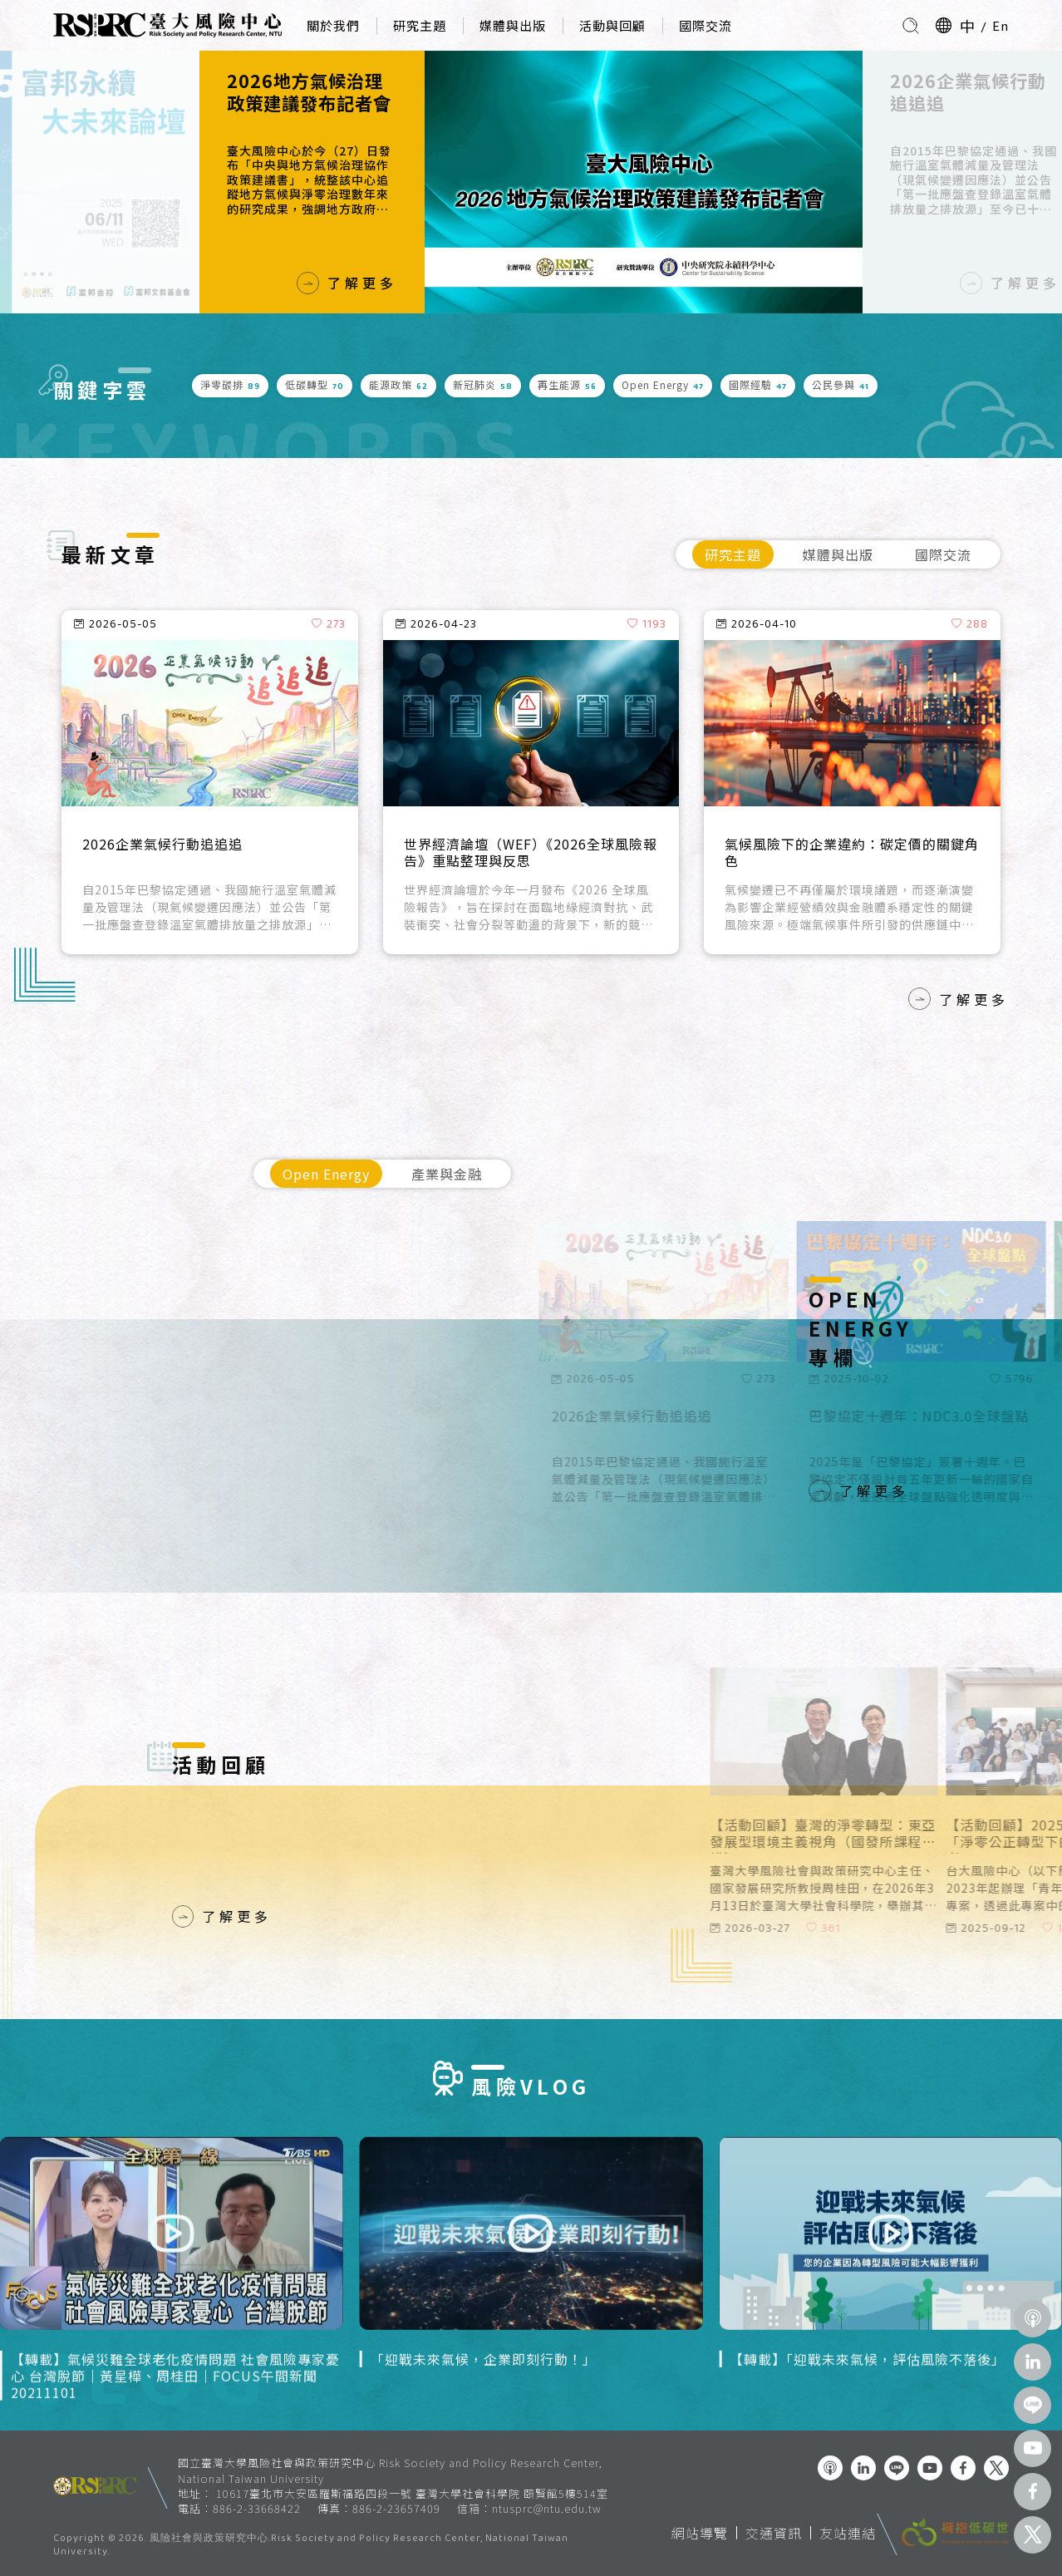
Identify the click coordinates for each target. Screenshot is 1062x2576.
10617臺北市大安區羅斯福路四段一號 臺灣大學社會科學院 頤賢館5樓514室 (412, 2493)
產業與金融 (446, 1174)
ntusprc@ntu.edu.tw (547, 2508)
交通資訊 (773, 2532)
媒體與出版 (512, 25)
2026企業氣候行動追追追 (968, 92)
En (1000, 25)
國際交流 (705, 25)
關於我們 (333, 25)
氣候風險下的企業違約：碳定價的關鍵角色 (852, 852)
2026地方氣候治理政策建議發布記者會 (309, 92)
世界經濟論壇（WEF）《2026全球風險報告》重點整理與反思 (530, 852)
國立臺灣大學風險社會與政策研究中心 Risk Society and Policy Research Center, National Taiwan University (390, 2470)
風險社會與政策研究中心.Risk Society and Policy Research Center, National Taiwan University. (310, 2546)
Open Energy (326, 1174)
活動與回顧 (612, 25)
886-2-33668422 (257, 2508)
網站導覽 (699, 2532)
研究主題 (419, 25)
